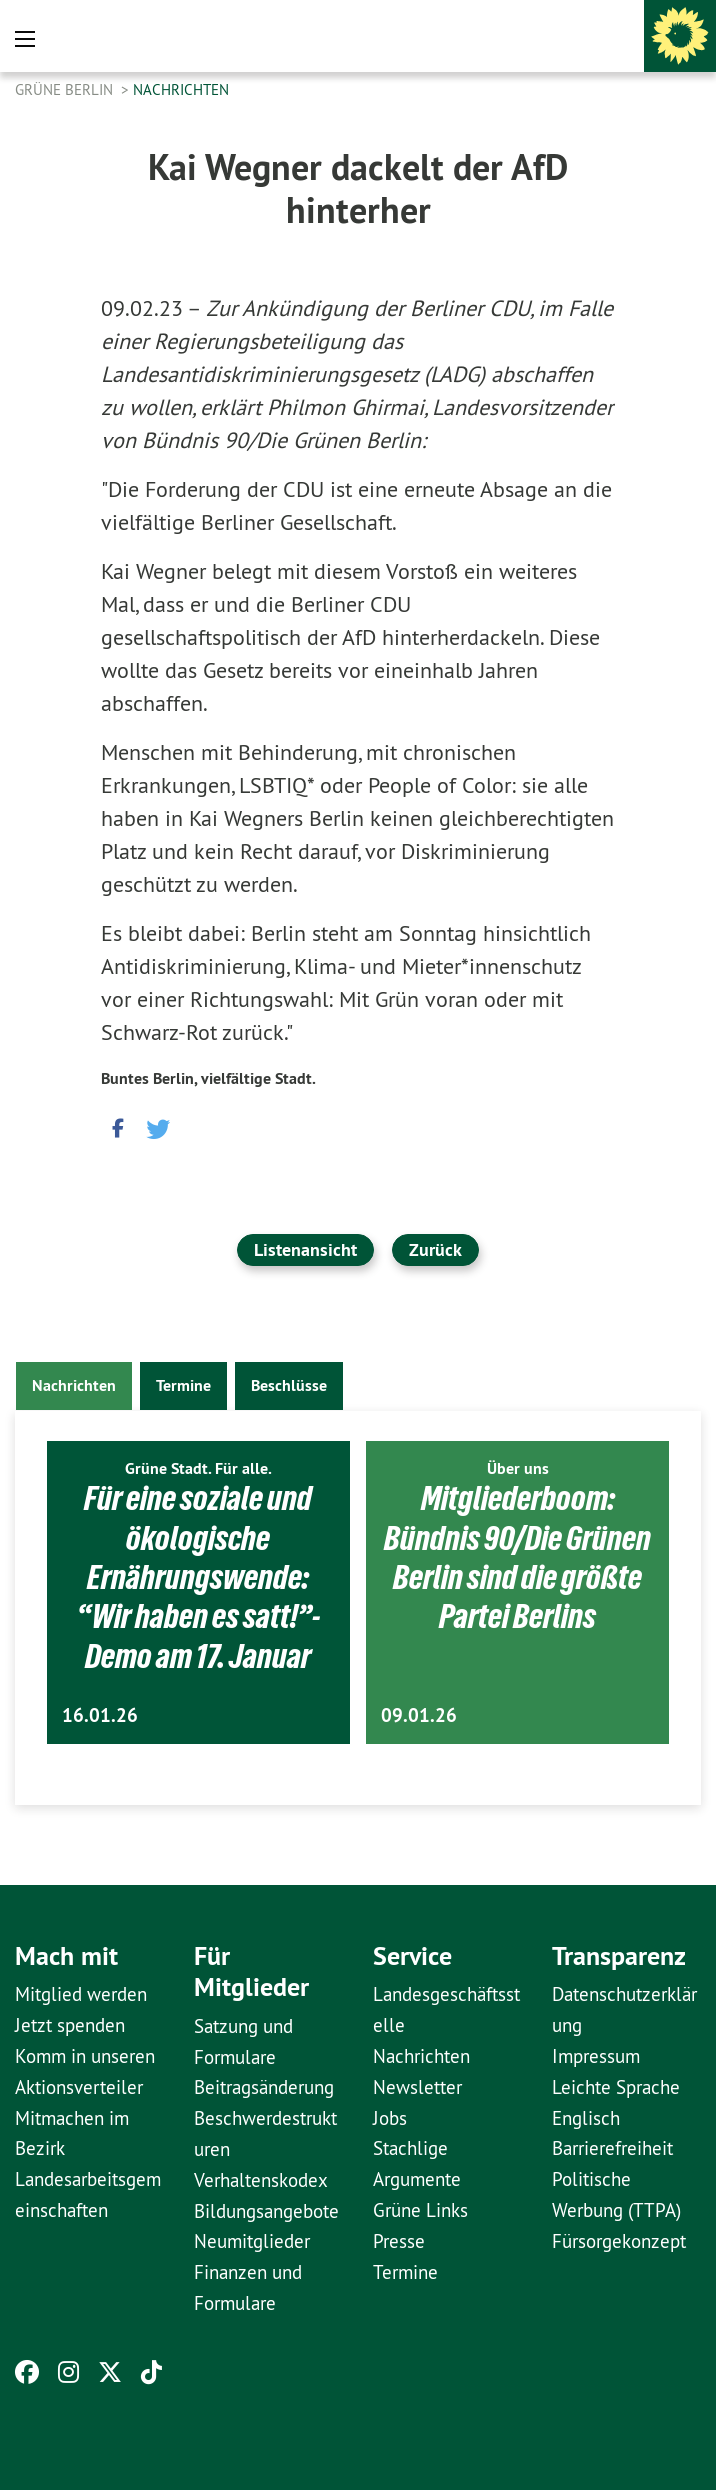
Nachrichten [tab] (74, 1385)
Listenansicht (305, 1249)
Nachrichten (181, 89)
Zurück (435, 1249)
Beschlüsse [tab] (289, 1385)
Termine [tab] (183, 1385)
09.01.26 (419, 1715)
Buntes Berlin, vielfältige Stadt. (208, 1078)
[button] (116, 1126)
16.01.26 (100, 1715)
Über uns (518, 1468)
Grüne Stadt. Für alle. (198, 1468)
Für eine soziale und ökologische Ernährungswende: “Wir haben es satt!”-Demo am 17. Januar (198, 1577)
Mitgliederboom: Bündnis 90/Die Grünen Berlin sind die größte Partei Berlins (517, 1557)
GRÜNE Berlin (66, 89)
